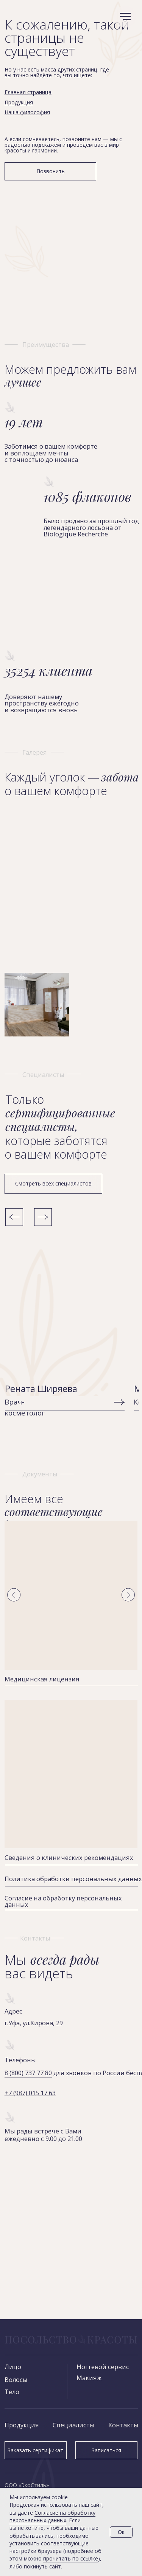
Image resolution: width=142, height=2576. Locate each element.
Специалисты (74, 2425)
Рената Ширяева (41, 1389)
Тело (12, 2391)
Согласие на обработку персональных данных (63, 1901)
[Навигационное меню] (125, 16)
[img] (65, 1310)
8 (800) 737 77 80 (28, 2072)
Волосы (16, 2379)
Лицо (13, 2366)
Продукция (22, 2425)
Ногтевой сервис (102, 2366)
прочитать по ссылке (70, 2558)
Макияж (89, 2377)
